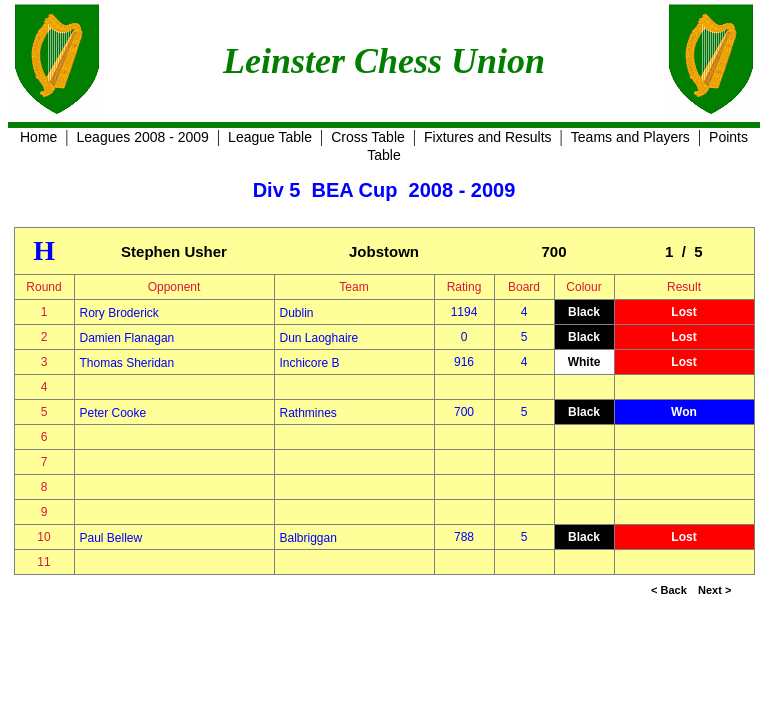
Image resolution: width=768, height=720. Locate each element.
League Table (270, 137)
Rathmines (308, 413)
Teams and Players (630, 137)
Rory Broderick (119, 313)
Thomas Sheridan (127, 363)
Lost (683, 312)
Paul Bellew (111, 538)
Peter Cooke (113, 413)
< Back (669, 590)
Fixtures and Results (488, 137)
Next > (714, 590)
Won (684, 412)
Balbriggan (308, 538)
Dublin (297, 313)
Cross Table (368, 137)
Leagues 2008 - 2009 (143, 137)
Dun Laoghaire (319, 338)
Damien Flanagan (127, 338)
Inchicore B (310, 363)
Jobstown (384, 251)
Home (38, 137)
